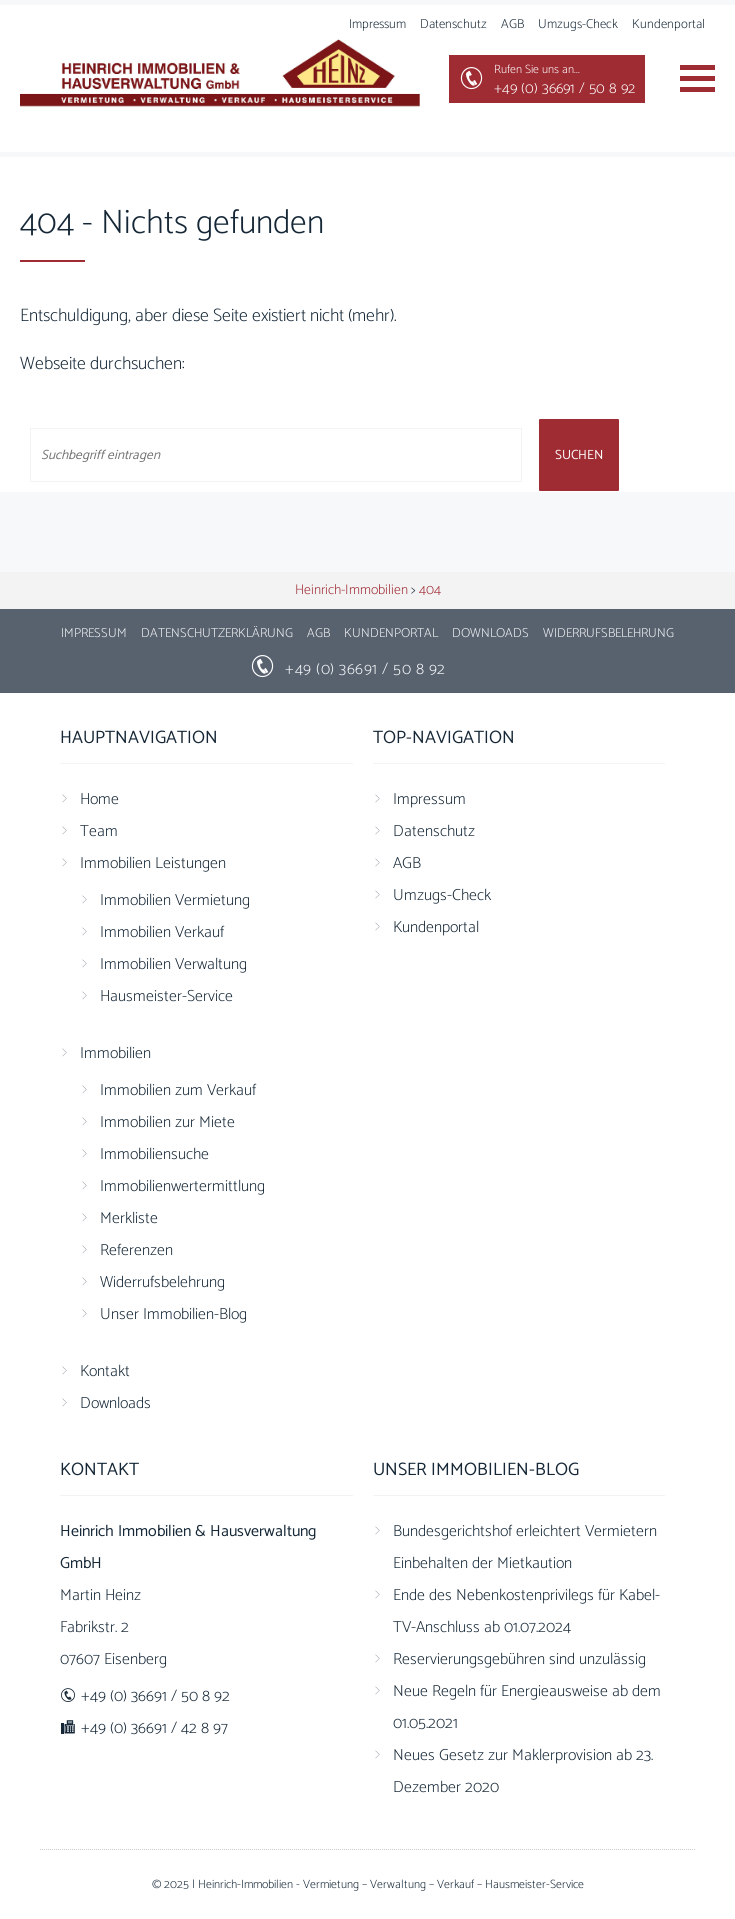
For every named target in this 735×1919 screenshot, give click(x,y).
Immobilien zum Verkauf (178, 1090)
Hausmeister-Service (166, 996)
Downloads (490, 633)
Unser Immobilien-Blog (173, 1314)
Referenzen (136, 1250)
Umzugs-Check (578, 24)
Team (99, 831)
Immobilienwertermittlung (182, 1186)
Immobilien (115, 1053)
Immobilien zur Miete (167, 1122)
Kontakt (105, 1371)
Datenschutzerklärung (217, 633)
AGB (512, 24)
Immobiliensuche (154, 1154)
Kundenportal (668, 24)
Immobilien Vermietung (175, 900)
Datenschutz (453, 24)
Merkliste (129, 1218)
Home (99, 799)
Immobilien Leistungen (153, 863)
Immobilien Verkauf (162, 932)
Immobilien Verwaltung (173, 964)
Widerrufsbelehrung (608, 633)
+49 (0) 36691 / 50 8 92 (365, 669)
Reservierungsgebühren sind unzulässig (519, 1659)
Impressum (94, 633)
